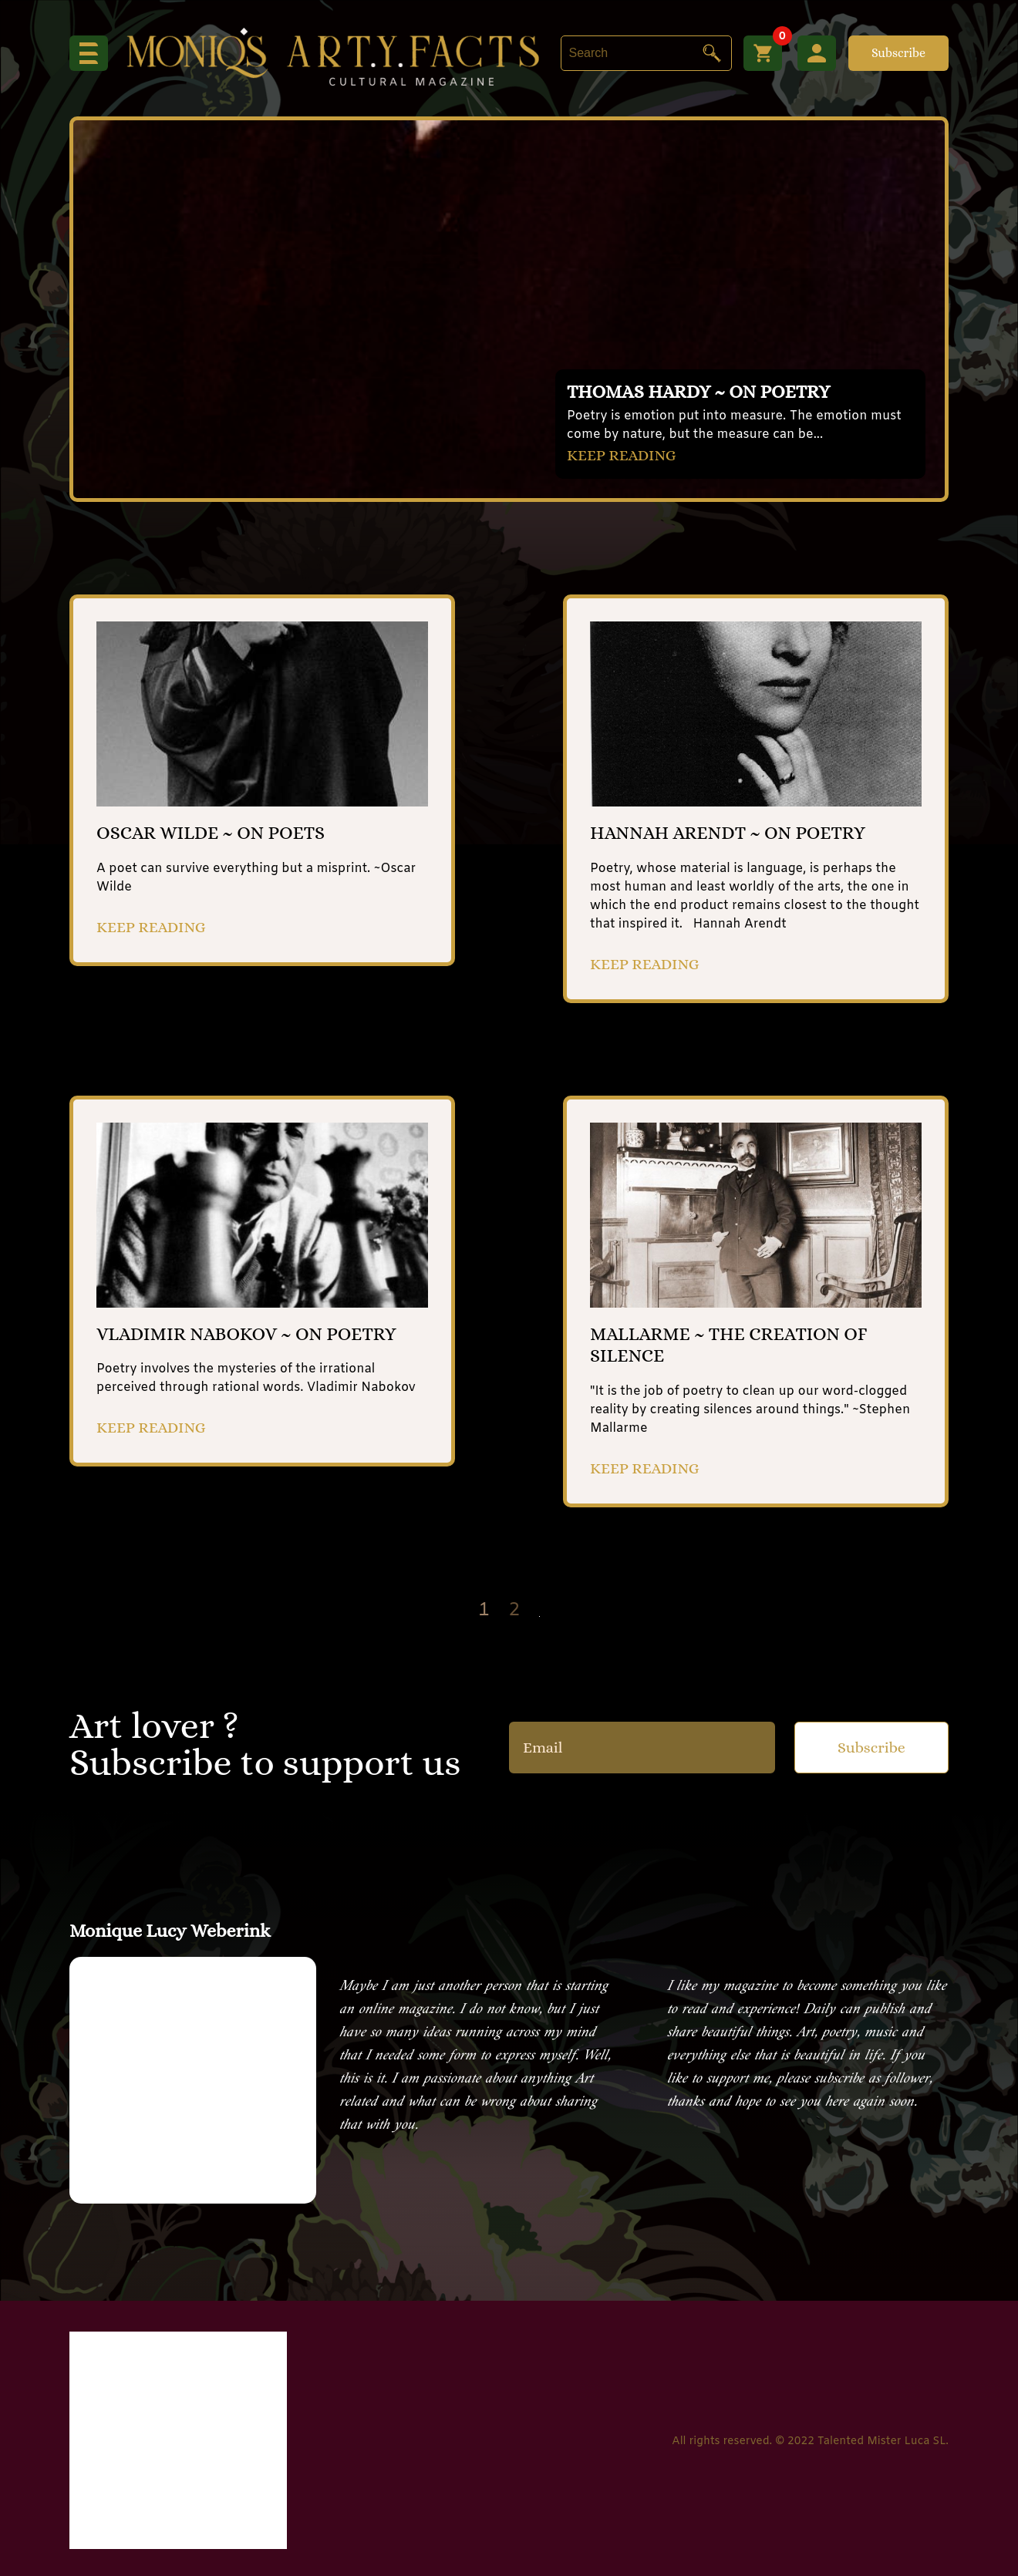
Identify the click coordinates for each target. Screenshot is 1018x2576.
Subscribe (898, 52)
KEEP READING (621, 455)
